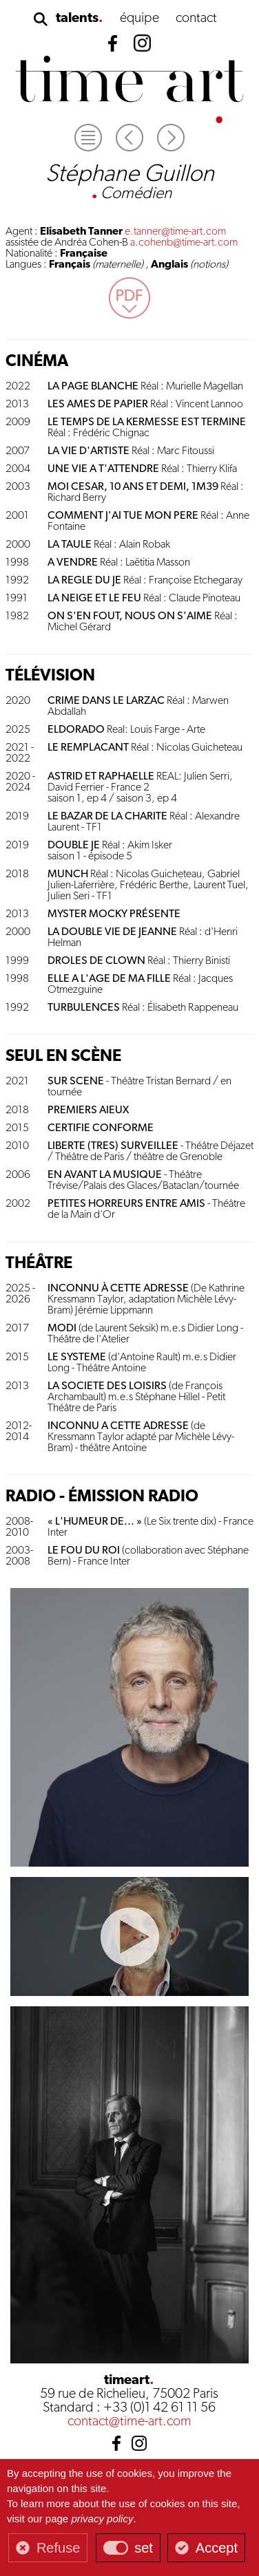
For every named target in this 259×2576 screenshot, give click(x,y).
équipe (139, 18)
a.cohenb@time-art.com (184, 242)
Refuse (58, 2547)
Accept (217, 2547)
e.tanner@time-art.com (175, 231)
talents (77, 18)
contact (196, 18)
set (143, 2547)
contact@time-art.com (129, 2422)
